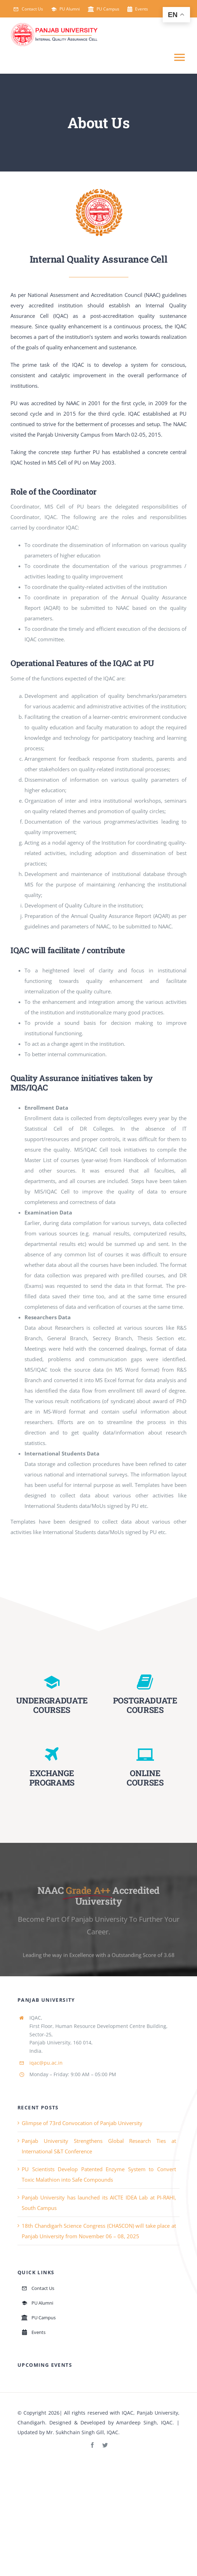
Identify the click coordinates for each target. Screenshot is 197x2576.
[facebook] (92, 2445)
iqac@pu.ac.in (46, 2062)
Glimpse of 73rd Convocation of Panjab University (82, 2122)
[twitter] (105, 2445)
